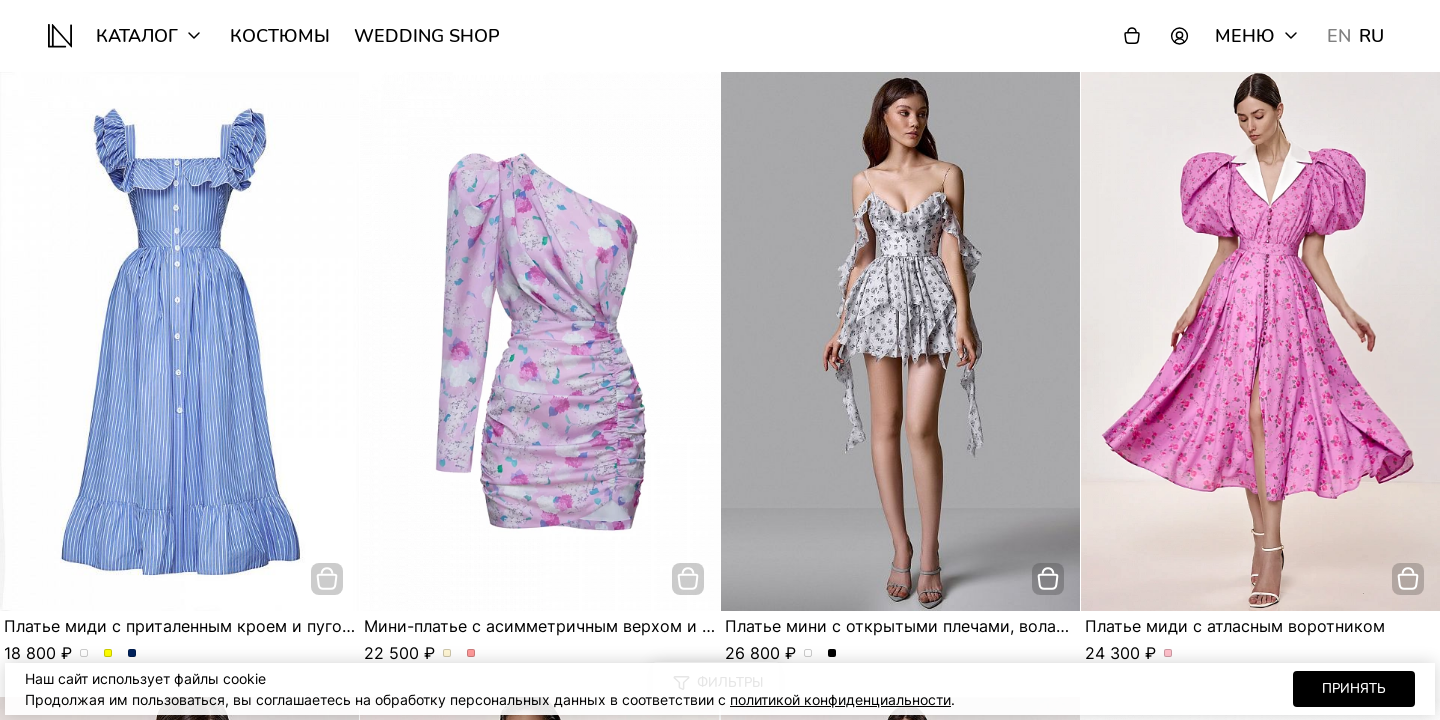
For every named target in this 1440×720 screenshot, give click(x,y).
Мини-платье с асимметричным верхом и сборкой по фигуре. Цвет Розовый (471, 654)
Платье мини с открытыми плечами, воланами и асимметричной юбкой (1012, 626)
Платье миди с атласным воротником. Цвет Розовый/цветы (1168, 654)
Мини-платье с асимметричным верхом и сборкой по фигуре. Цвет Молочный (447, 654)
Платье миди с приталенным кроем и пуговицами (203, 626)
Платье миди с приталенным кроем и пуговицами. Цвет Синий (132, 654)
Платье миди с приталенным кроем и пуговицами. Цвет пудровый (84, 654)
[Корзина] (1132, 36)
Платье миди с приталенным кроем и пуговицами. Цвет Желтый (108, 654)
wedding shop (427, 36)
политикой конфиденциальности (840, 699)
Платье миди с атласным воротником (1235, 626)
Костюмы (280, 36)
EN (1339, 36)
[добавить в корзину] (327, 579)
